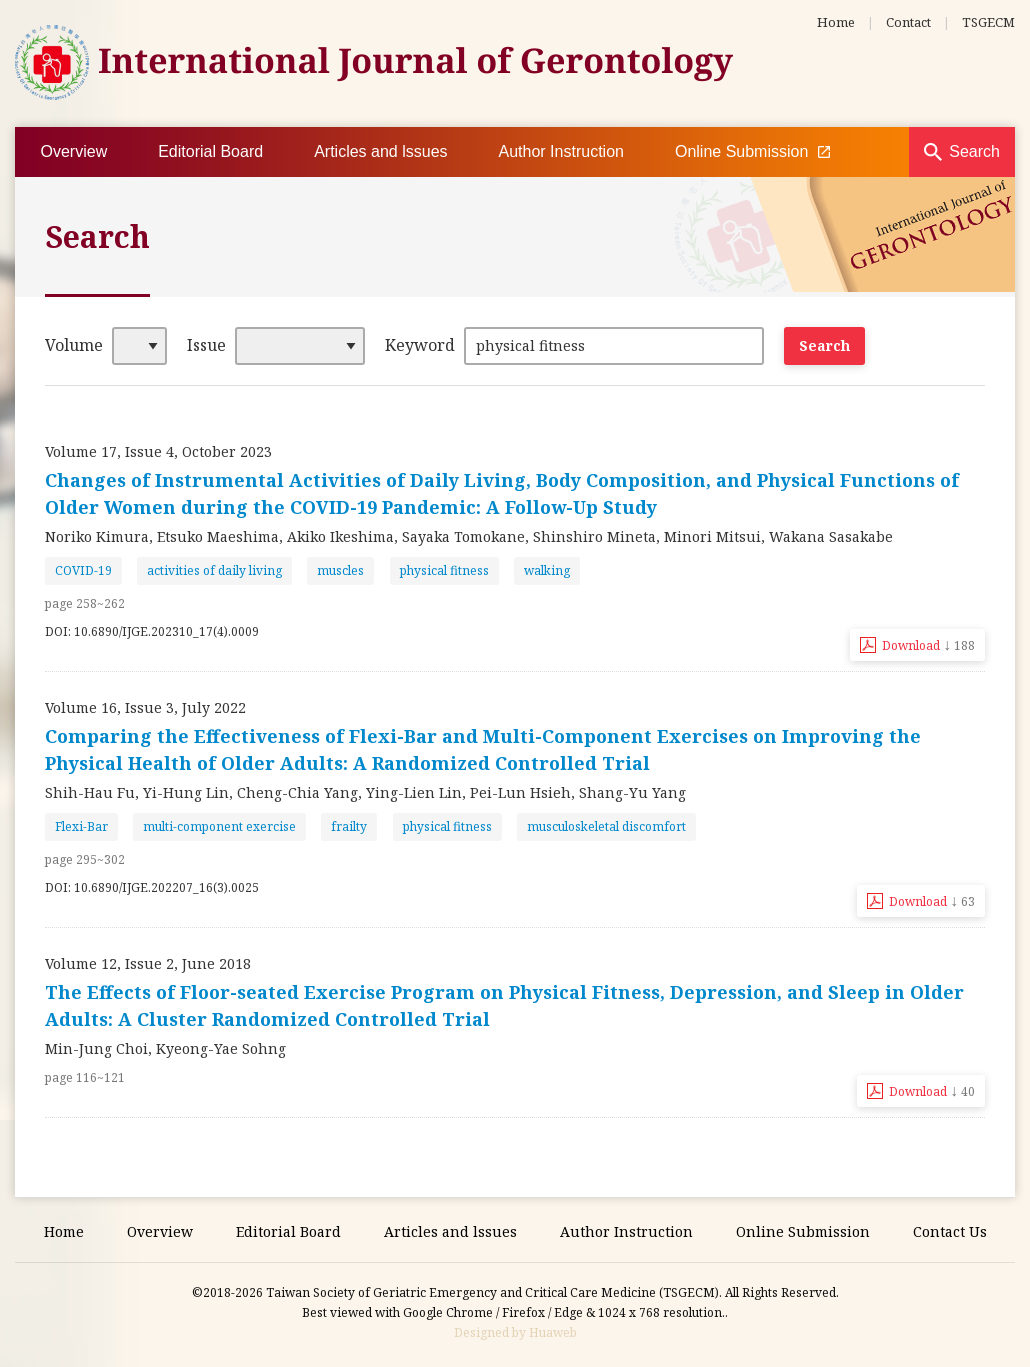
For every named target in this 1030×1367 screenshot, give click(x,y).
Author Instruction (561, 151)
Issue (206, 345)
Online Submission (752, 152)
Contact (908, 22)
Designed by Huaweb (515, 1332)
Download (928, 644)
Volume (74, 345)
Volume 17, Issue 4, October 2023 (158, 451)
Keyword (420, 345)
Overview (74, 151)
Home (836, 22)
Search (974, 151)
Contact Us (950, 1231)
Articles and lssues (380, 151)
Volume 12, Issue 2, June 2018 (148, 963)
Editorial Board (210, 151)
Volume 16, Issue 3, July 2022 (145, 707)
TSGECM (988, 22)
